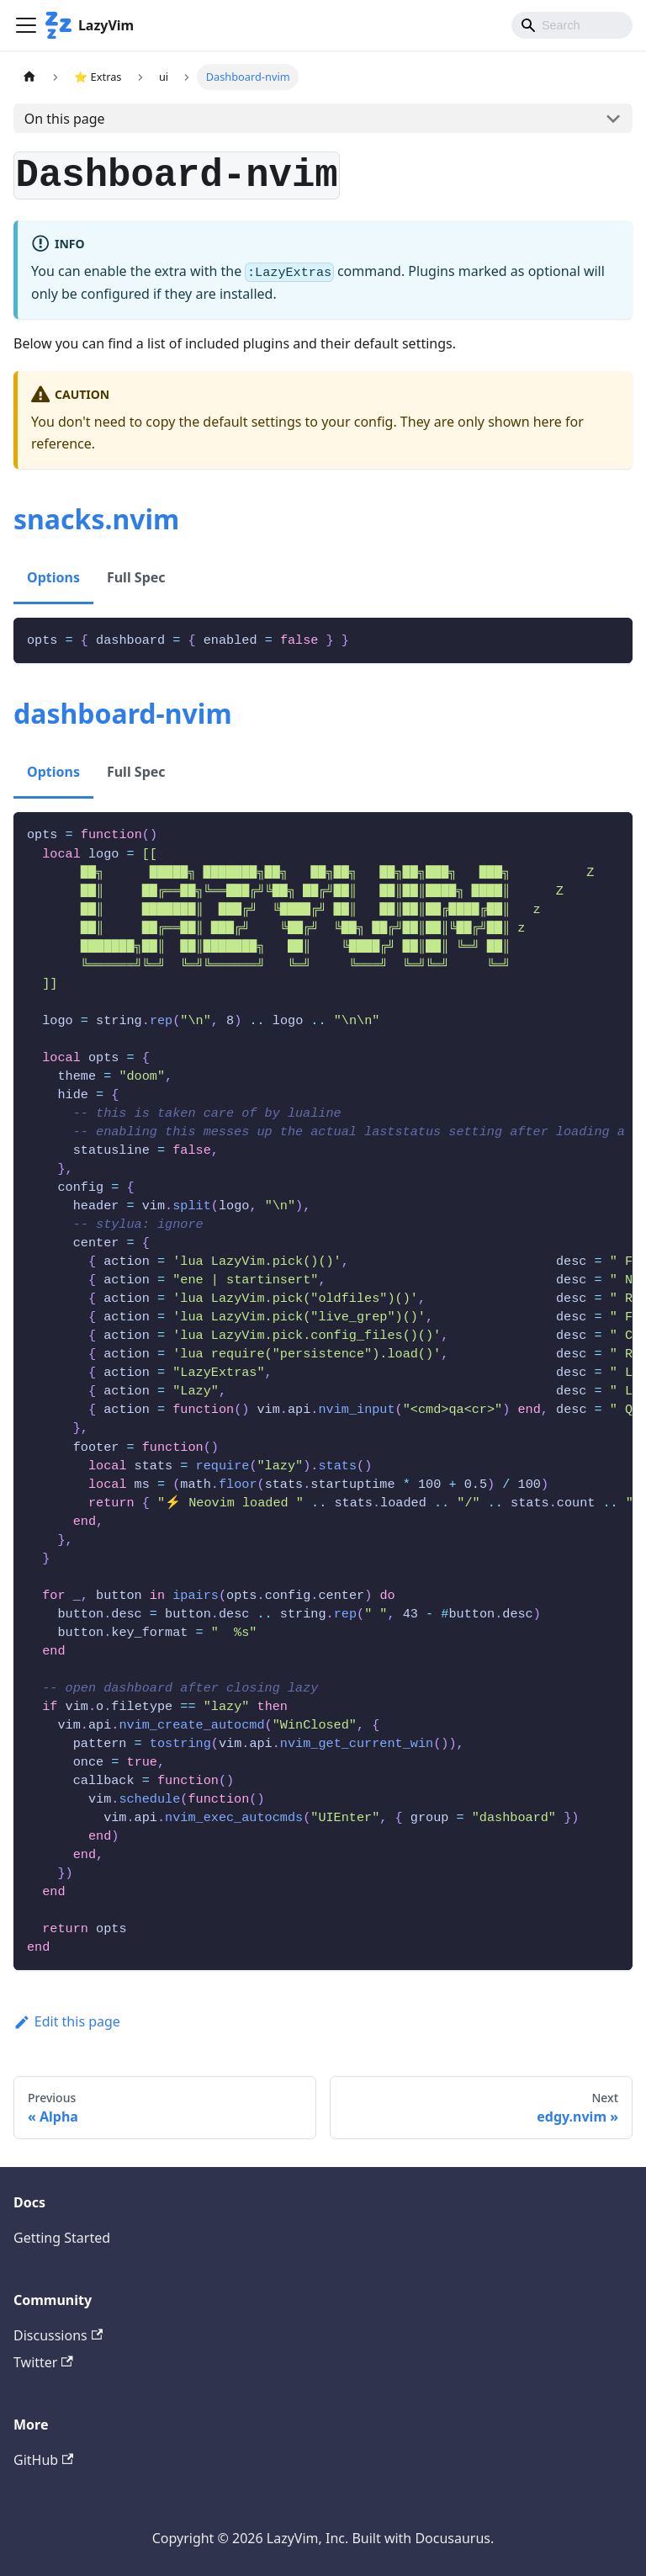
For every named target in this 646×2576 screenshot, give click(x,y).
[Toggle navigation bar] (26, 25)
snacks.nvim (96, 519)
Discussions (58, 2335)
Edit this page (66, 2021)
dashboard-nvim (122, 713)
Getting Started (61, 2237)
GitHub (43, 2460)
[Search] (572, 25)
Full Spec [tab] (136, 577)
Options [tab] (53, 577)
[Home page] (29, 77)
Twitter (43, 2362)
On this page (64, 118)
